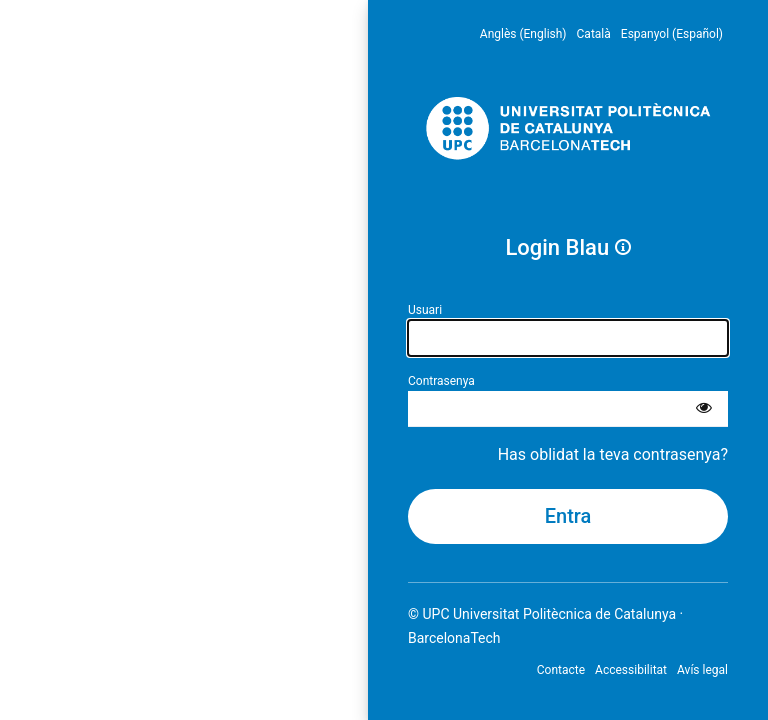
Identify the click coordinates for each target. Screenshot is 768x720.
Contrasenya (441, 381)
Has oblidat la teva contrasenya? (613, 454)
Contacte (561, 670)
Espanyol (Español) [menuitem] (672, 34)
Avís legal (702, 670)
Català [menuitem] (594, 34)
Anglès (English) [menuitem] (523, 34)
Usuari (425, 310)
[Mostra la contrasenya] (704, 409)
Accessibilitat (631, 670)
